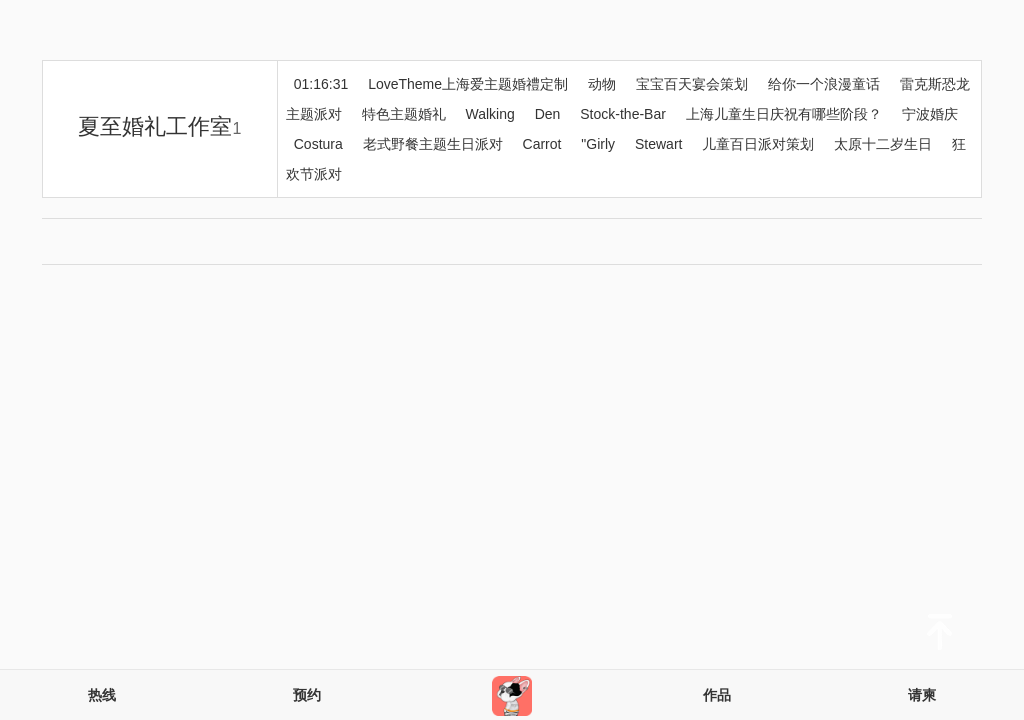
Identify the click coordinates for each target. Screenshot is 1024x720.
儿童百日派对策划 (758, 144)
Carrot (542, 144)
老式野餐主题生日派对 (433, 144)
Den (548, 114)
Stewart (658, 144)
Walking (490, 114)
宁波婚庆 (930, 114)
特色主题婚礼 (404, 114)
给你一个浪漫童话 (824, 84)
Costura (318, 144)
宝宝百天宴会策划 (692, 84)
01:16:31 (321, 84)
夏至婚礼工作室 (159, 126)
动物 (602, 84)
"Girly (598, 144)
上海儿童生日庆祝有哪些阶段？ (784, 114)
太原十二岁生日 (883, 144)
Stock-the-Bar (623, 114)
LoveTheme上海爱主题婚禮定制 (468, 84)
